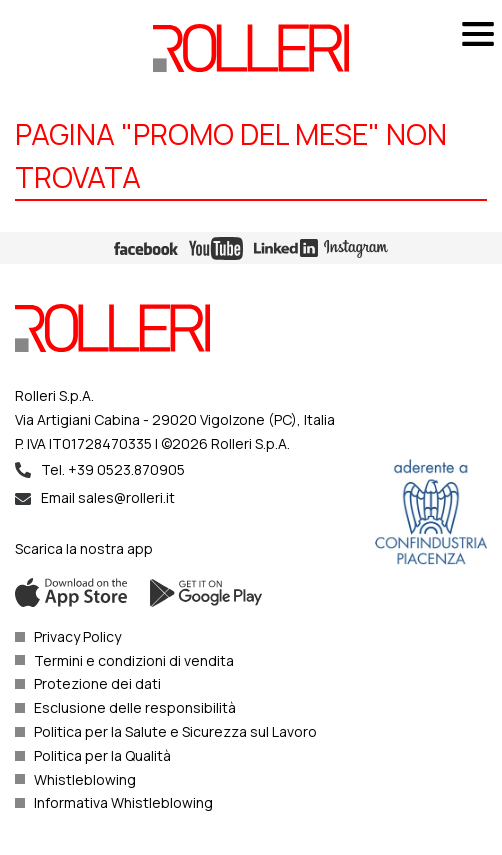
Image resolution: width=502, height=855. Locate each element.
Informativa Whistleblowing (123, 802)
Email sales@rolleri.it (108, 497)
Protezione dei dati (97, 683)
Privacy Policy (77, 636)
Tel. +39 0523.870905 (113, 469)
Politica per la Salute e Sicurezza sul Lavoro (175, 731)
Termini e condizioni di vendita (134, 660)
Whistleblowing (85, 779)
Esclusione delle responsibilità (135, 707)
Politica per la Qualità (102, 755)
